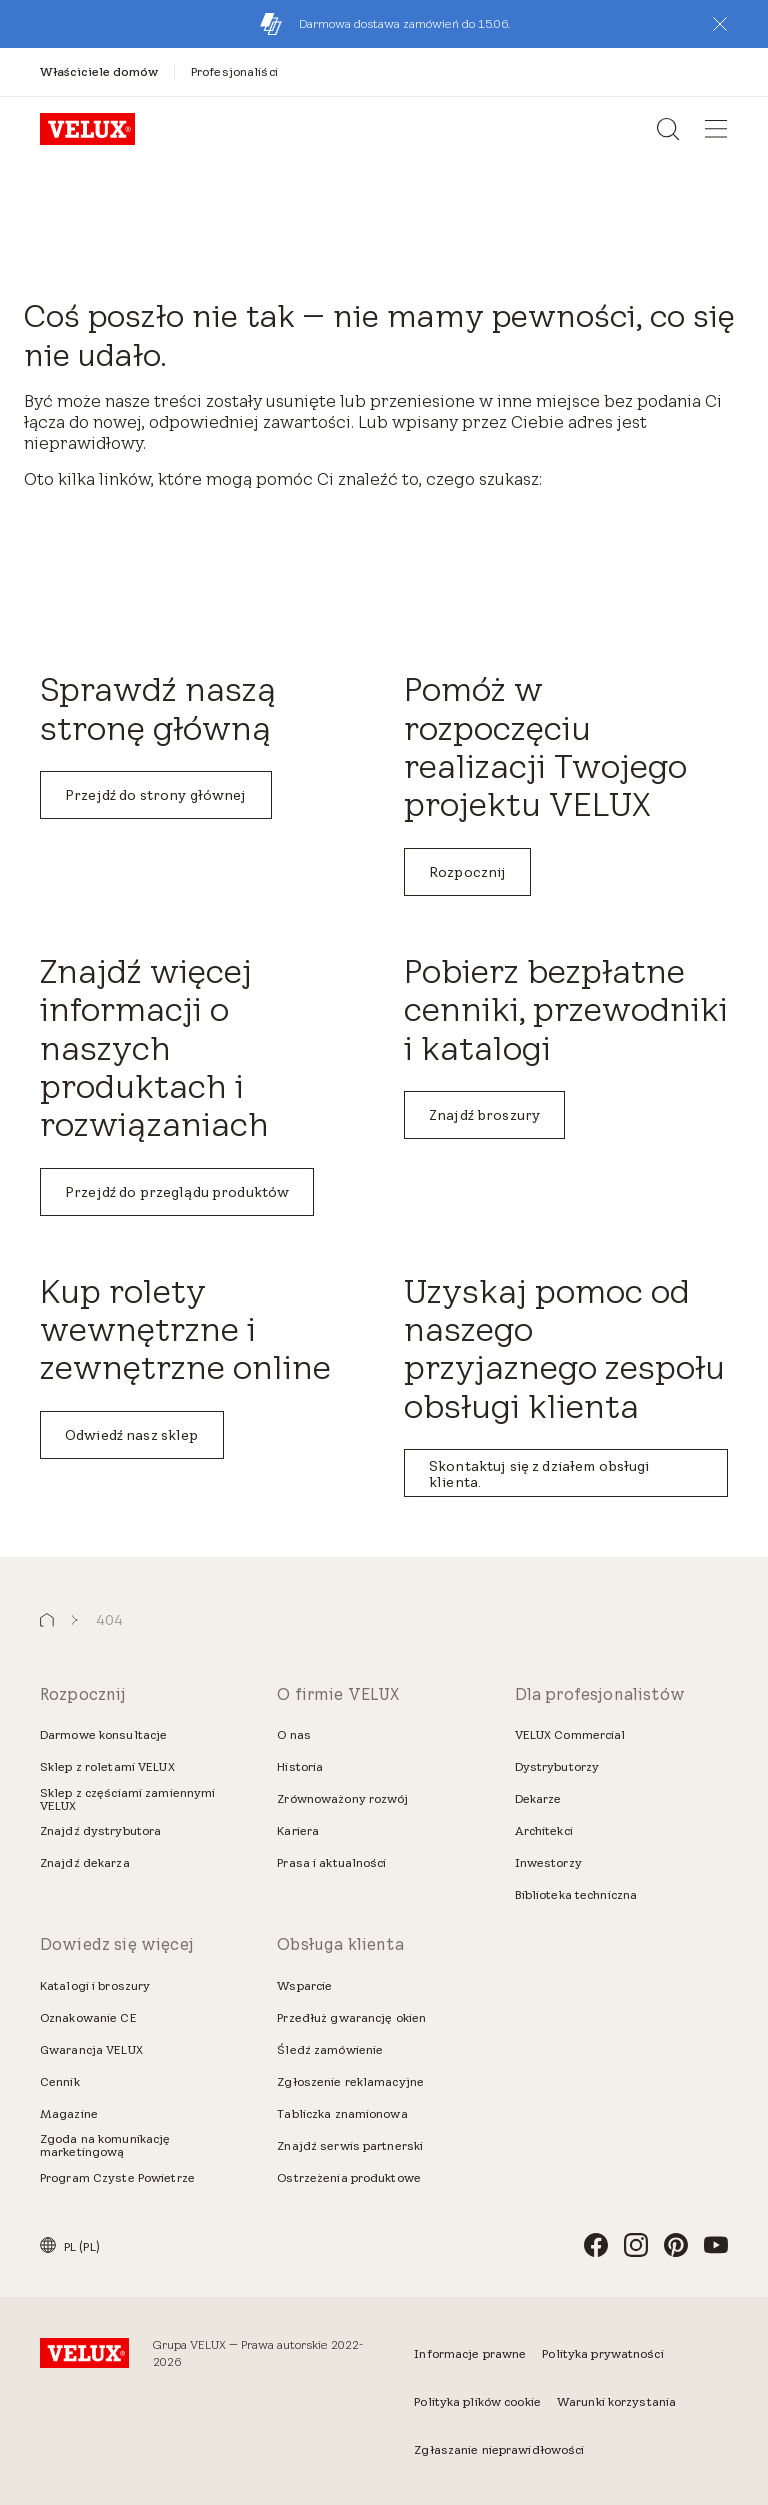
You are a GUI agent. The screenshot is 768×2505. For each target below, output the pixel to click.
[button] (720, 24)
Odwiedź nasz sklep (132, 1435)
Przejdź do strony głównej (156, 795)
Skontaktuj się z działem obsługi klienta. (539, 1474)
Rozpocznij (467, 872)
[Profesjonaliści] (234, 71)
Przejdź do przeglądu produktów (177, 1192)
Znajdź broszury (484, 1115)
